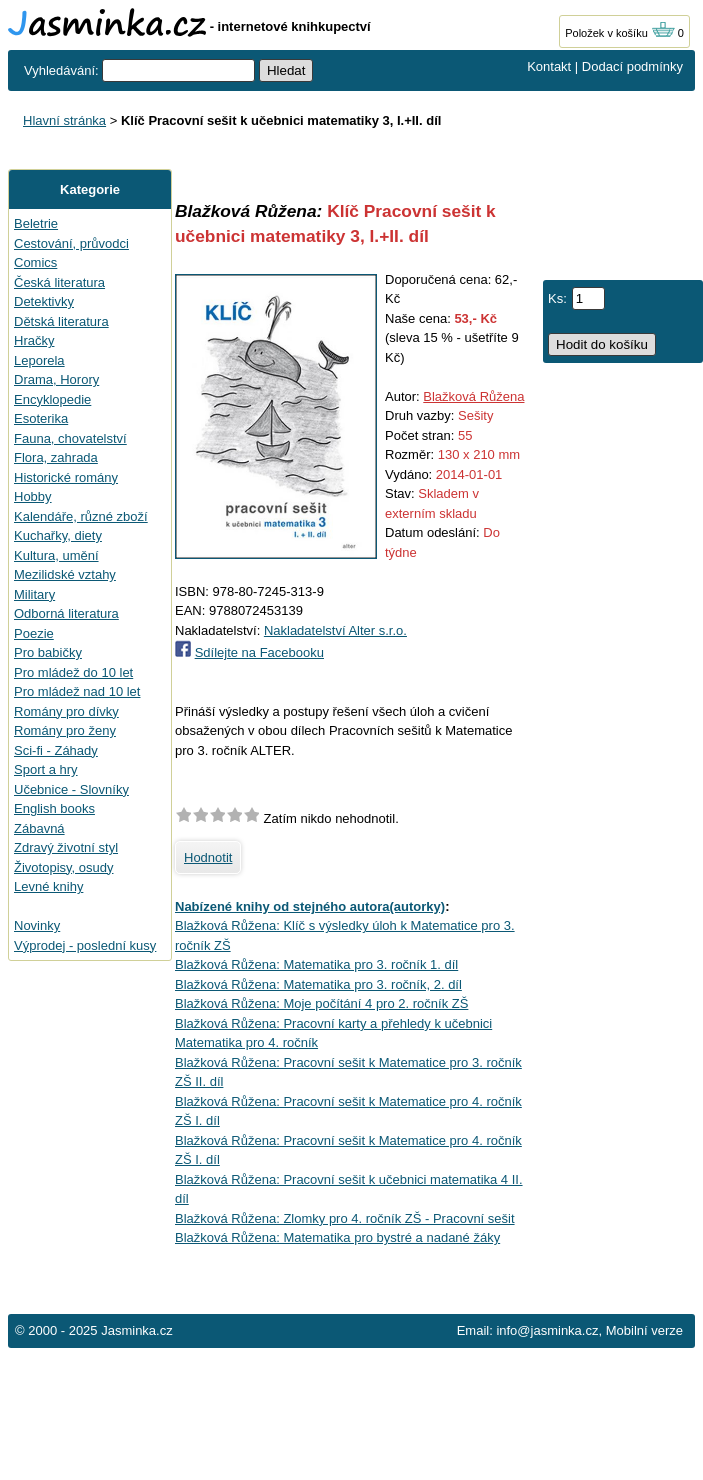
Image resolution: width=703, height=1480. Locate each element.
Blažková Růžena (473, 396)
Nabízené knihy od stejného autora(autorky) (310, 906)
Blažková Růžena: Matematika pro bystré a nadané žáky (337, 1237)
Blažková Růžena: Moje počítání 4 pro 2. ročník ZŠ (321, 1003)
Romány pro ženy (65, 730)
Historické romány (66, 477)
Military (34, 594)
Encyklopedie (52, 399)
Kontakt (549, 66)
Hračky (34, 340)
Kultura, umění (56, 555)
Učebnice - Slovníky (71, 789)
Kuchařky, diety (58, 535)
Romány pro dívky (66, 711)
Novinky (37, 925)
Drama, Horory (56, 379)
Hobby (33, 496)
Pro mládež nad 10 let (77, 691)
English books (54, 808)
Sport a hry (46, 769)
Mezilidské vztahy (65, 574)
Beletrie (36, 223)
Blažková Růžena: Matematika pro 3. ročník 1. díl (316, 964)
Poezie (34, 633)
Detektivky (44, 301)
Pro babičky (48, 652)
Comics (35, 262)
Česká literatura (59, 282)
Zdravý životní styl (66, 847)
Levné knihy (48, 886)
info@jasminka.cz (547, 1330)
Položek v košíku (620, 33)
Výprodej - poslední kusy (85, 945)
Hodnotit (208, 857)
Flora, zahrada (56, 457)
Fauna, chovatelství (70, 438)
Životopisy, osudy (63, 867)
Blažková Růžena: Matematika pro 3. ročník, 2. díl (318, 984)
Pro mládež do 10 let (73, 672)
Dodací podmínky (632, 66)
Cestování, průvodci (71, 243)
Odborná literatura (66, 613)
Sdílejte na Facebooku (259, 652)
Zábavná (39, 828)
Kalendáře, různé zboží (81, 516)
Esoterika (41, 418)
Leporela (39, 360)
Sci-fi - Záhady (56, 750)
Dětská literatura (61, 321)
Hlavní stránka (64, 120)
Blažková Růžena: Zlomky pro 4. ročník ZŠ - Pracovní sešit (345, 1218)
